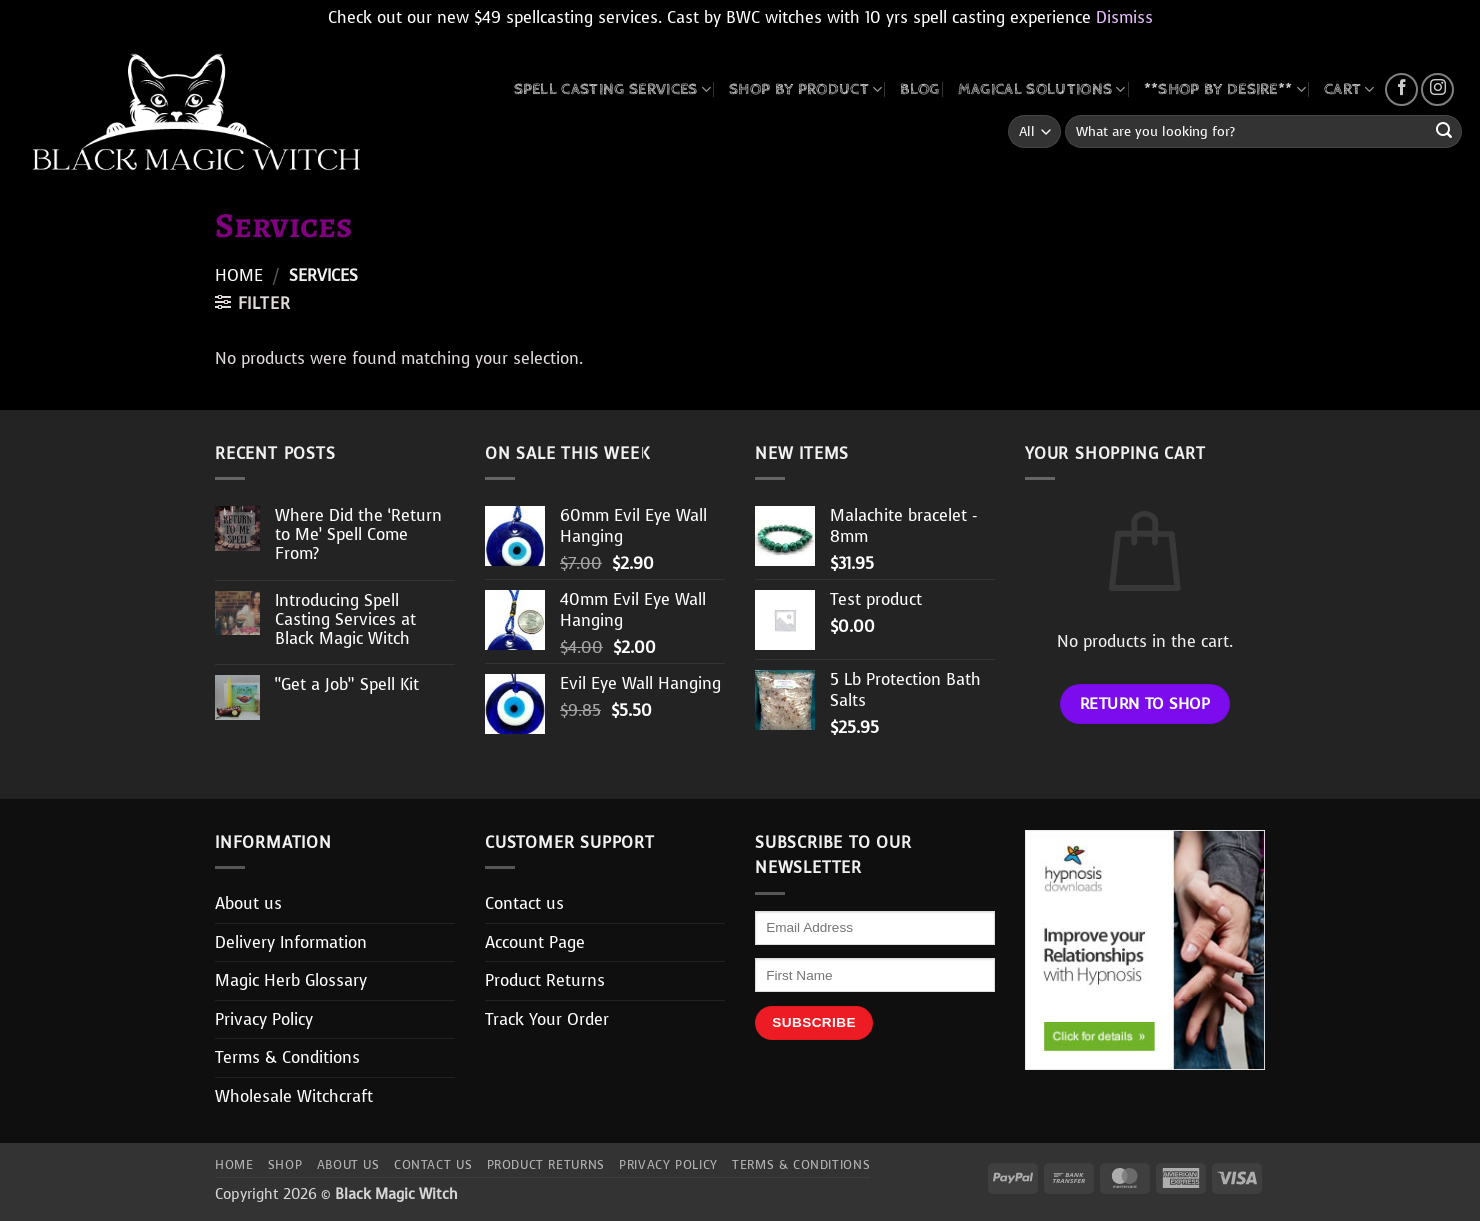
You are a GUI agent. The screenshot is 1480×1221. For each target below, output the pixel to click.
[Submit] (1444, 132)
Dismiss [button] (1124, 17)
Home (239, 275)
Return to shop (1145, 703)
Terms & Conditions (287, 1057)
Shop (285, 1165)
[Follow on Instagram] (1437, 89)
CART (1349, 89)
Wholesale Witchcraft (294, 1096)
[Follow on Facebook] (1401, 89)
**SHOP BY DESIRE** (1225, 89)
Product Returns (545, 980)
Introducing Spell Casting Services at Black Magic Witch (345, 620)
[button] (252, 303)
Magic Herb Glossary (291, 980)
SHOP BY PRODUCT (805, 89)
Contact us (524, 903)
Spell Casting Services (613, 89)
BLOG (919, 89)
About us (248, 903)
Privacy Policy (264, 1019)
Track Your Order (547, 1019)
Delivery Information (291, 942)
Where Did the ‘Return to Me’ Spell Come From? (358, 535)
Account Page (535, 942)
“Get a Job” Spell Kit (347, 684)
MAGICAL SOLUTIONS (1042, 89)
